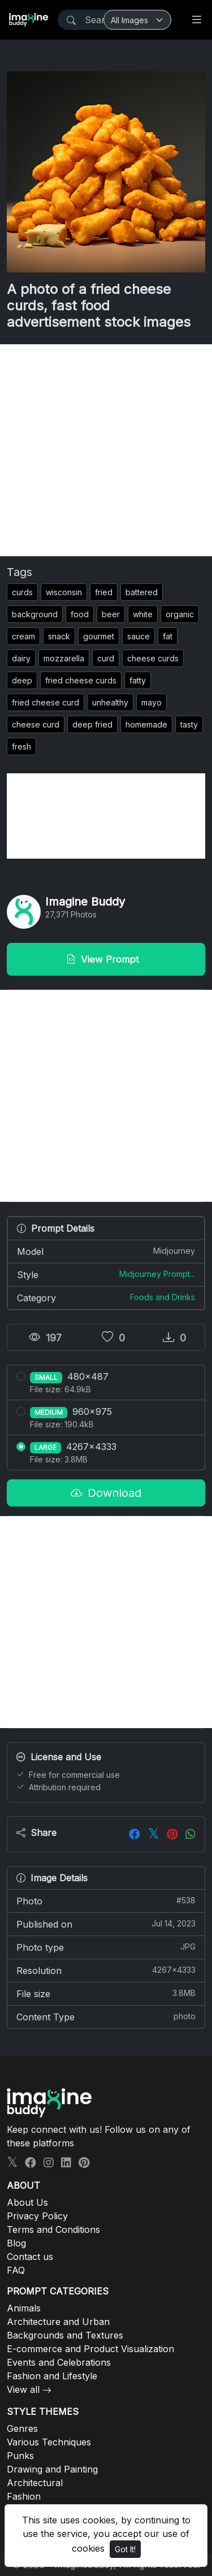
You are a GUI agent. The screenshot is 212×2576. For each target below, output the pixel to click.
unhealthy (110, 702)
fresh (21, 746)
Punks (20, 2455)
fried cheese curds (80, 680)
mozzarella (64, 658)
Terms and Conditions (53, 2229)
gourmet (98, 636)
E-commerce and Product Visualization (90, 2348)
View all (23, 2389)
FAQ (16, 2270)
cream (23, 636)
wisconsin (64, 592)
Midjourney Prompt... (157, 1274)
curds (22, 592)
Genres (22, 2428)
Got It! (125, 2549)
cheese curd (35, 724)
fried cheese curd (45, 702)
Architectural (35, 2482)
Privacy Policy (37, 2216)
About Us (27, 2202)
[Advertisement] (106, 450)
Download (106, 1493)
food (80, 614)
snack (59, 636)
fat (167, 636)
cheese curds (153, 658)
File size (106, 1993)
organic (180, 614)
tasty (189, 724)
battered (142, 592)
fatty (137, 680)
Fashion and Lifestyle (52, 2376)
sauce (138, 636)
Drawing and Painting (52, 2469)
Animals (24, 2308)
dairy (21, 658)
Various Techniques (49, 2442)
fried (104, 592)
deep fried (92, 724)
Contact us (30, 2256)
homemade (146, 724)
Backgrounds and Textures (65, 2335)
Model (106, 1251)
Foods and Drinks (162, 1297)
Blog (16, 2243)
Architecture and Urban (58, 2321)
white (143, 614)
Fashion (24, 2496)
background (35, 614)
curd (105, 658)
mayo (151, 702)
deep (22, 680)
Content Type (106, 2016)
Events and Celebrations (59, 2362)
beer (111, 614)
